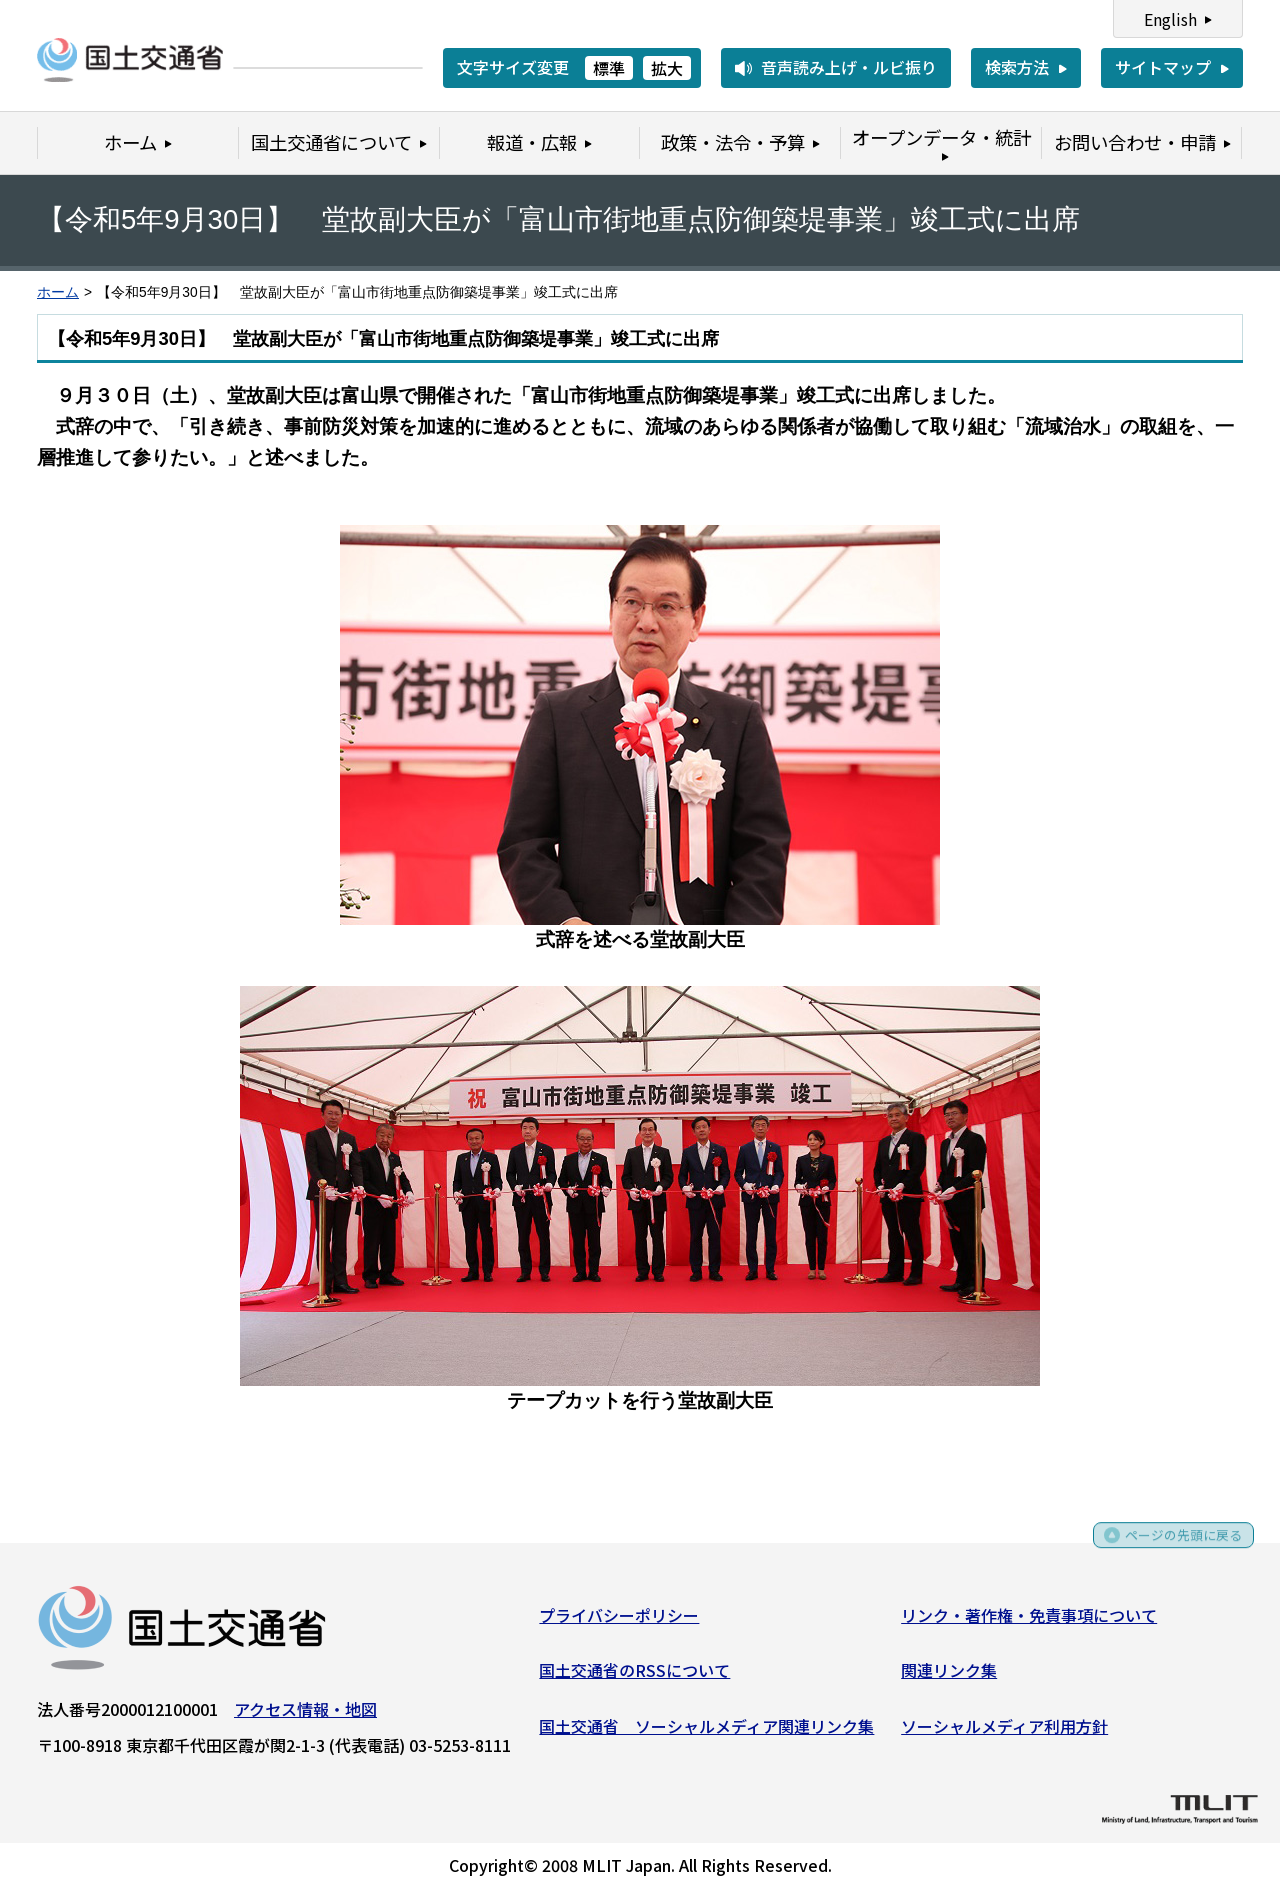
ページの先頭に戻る (1172, 1548)
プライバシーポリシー (619, 1621)
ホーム (58, 292)
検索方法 (1017, 67)
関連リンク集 (949, 1677)
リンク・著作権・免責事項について (1029, 1621)
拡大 (667, 68)
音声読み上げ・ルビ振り (849, 67)
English (1170, 19)
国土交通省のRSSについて (634, 1677)
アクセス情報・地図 (305, 1715)
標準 (609, 68)
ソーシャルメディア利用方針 (1004, 1732)
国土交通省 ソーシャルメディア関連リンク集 (706, 1732)
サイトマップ (1163, 67)
